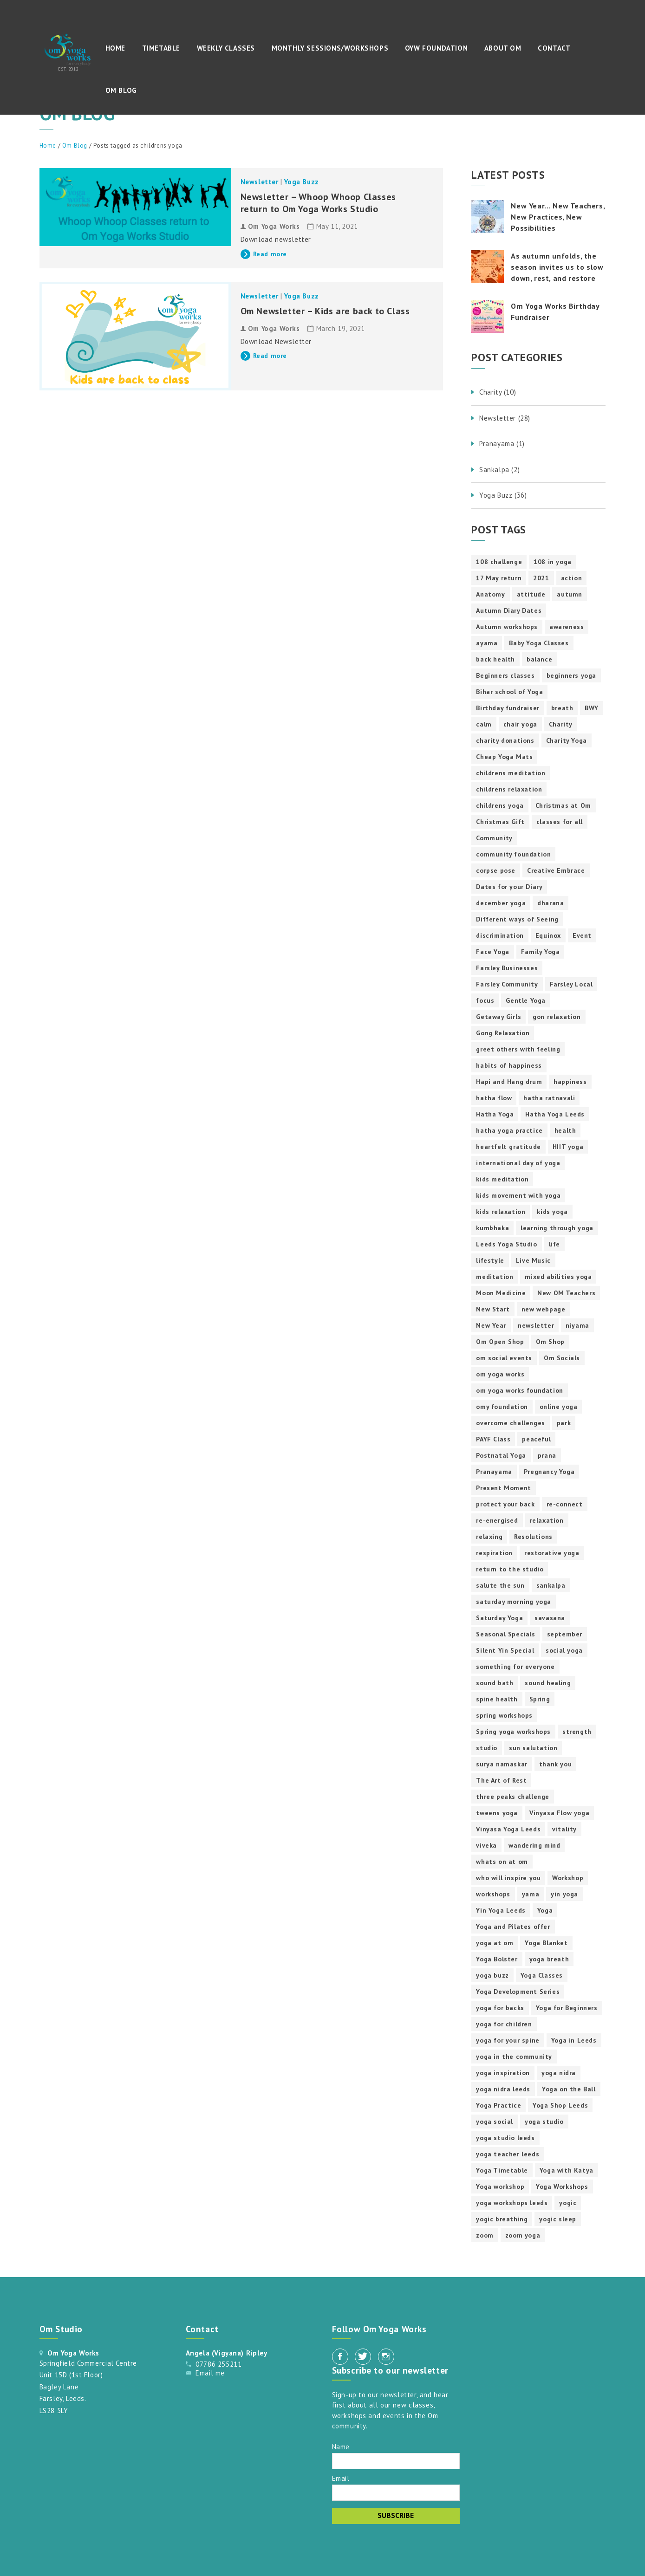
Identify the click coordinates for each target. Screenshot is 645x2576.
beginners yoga (571, 675)
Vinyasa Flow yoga (559, 1813)
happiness (570, 1081)
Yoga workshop (500, 2186)
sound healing (548, 1683)
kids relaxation (500, 1211)
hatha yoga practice (509, 1130)
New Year (491, 1325)
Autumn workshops (507, 627)
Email (341, 2478)
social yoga (564, 1650)
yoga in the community (514, 2056)
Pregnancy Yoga (549, 1471)
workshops (493, 1894)
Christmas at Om (563, 805)
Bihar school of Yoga (509, 692)
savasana (549, 1618)
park (564, 1423)
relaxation (547, 1520)
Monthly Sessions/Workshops (330, 48)
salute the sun (500, 1585)
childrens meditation (510, 773)
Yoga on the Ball (569, 2089)
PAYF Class (493, 1439)
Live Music (533, 1260)
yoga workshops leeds (511, 2203)
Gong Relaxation (502, 1033)
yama (530, 1894)
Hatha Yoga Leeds (555, 1114)
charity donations (505, 740)
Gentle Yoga (526, 1000)
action (571, 578)
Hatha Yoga (495, 1114)
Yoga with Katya (566, 2170)
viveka (486, 1845)
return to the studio (509, 1569)
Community (494, 838)
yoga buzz (492, 1975)
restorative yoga (552, 1553)
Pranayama (494, 1471)
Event (582, 935)
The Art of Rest (501, 1780)
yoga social (494, 2121)
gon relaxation (556, 1016)
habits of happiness (508, 1065)
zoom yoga (522, 2235)
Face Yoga (492, 951)
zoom (484, 2235)
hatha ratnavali (549, 1098)
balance (539, 659)
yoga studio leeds (505, 2138)
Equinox (548, 935)
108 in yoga (553, 562)
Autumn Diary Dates (508, 610)
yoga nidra (558, 2073)
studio (486, 1748)
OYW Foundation (436, 48)
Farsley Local (571, 984)
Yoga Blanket (546, 1943)
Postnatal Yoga (501, 1455)
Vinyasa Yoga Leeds (508, 1829)
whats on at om (502, 1861)
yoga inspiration (503, 2073)
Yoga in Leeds (574, 2040)
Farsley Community (507, 984)
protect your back (505, 1504)
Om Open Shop (500, 1341)
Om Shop (550, 1341)
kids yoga (552, 1211)
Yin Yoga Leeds (500, 1910)
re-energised (497, 1520)
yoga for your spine (507, 2040)
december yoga (501, 903)
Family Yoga (540, 951)
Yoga (545, 1910)
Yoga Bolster (496, 1959)
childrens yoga (499, 805)
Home (115, 48)
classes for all (559, 822)
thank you (555, 1764)
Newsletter (260, 181)
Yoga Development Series (518, 1991)
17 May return (498, 578)
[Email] (396, 2493)
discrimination (499, 935)
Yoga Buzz (301, 181)
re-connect (565, 1504)
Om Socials (562, 1358)
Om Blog (121, 90)
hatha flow (494, 1098)
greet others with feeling (518, 1049)
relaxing (489, 1536)
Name (341, 2446)
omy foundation (502, 1406)
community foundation (513, 854)
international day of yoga (518, 1163)
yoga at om (494, 1943)
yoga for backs (500, 2008)
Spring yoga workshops (513, 1731)
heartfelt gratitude (508, 1146)
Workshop (567, 1878)
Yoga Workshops (562, 2186)
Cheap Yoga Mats (504, 757)
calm (483, 724)
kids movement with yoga (518, 1195)
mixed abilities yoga (558, 1276)
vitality (564, 1829)
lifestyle (490, 1260)
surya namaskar (501, 1764)
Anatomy (490, 594)
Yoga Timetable (502, 2170)
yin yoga (564, 1894)
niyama (577, 1325)
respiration (494, 1553)
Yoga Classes (542, 1975)
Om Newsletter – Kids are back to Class (325, 311)
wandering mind (534, 1845)
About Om (502, 48)
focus (485, 1000)
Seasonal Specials (505, 1634)
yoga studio (544, 2121)
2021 (541, 578)
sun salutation (533, 1748)
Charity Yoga (566, 740)
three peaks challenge (512, 1796)
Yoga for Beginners (567, 2008)
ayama (486, 643)
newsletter (536, 1325)
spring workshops (504, 1715)
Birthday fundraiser (507, 708)
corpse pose (495, 870)
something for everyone (515, 1666)
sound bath (494, 1683)
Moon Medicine (501, 1293)
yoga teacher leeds (507, 2154)
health (565, 1130)
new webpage (543, 1309)
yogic (567, 2203)
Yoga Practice (498, 2105)
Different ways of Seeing (517, 919)
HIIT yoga (568, 1146)
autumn (569, 594)
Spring (539, 1699)
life (554, 1244)
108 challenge (499, 562)
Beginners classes (505, 675)
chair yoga (520, 724)
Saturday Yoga (499, 1618)
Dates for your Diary (509, 886)
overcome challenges (510, 1423)
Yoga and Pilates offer (513, 1926)
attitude (531, 594)
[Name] (396, 2461)
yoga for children (504, 2024)
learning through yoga (557, 1228)
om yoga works (500, 1374)
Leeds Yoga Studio (506, 1244)
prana (547, 1455)
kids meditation (502, 1179)
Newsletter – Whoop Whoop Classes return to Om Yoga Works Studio (318, 203)
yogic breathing (502, 2219)
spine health (496, 1699)
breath (562, 708)
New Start (492, 1309)
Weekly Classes (226, 48)
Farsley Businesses (507, 968)
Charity (561, 724)
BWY (591, 708)
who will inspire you (508, 1878)
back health (495, 659)
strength (577, 1731)
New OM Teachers (566, 1293)
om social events (504, 1358)
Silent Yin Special (505, 1650)
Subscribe (396, 2515)
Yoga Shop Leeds (560, 2105)
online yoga (559, 1406)
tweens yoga (497, 1813)
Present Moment (503, 1488)
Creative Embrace (556, 870)
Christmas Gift (500, 822)
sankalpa (551, 1585)
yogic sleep (557, 2219)
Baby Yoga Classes (538, 643)
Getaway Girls (498, 1016)
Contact (554, 48)
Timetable (161, 48)
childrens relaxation (509, 789)
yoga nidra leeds (503, 2089)
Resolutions (533, 1536)
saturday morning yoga (513, 1601)
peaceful (536, 1439)
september (564, 1634)
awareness (566, 627)
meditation (494, 1276)
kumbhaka (492, 1228)
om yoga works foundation (519, 1390)
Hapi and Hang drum (509, 1081)
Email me (210, 2372)
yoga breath (549, 1959)
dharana (550, 903)
